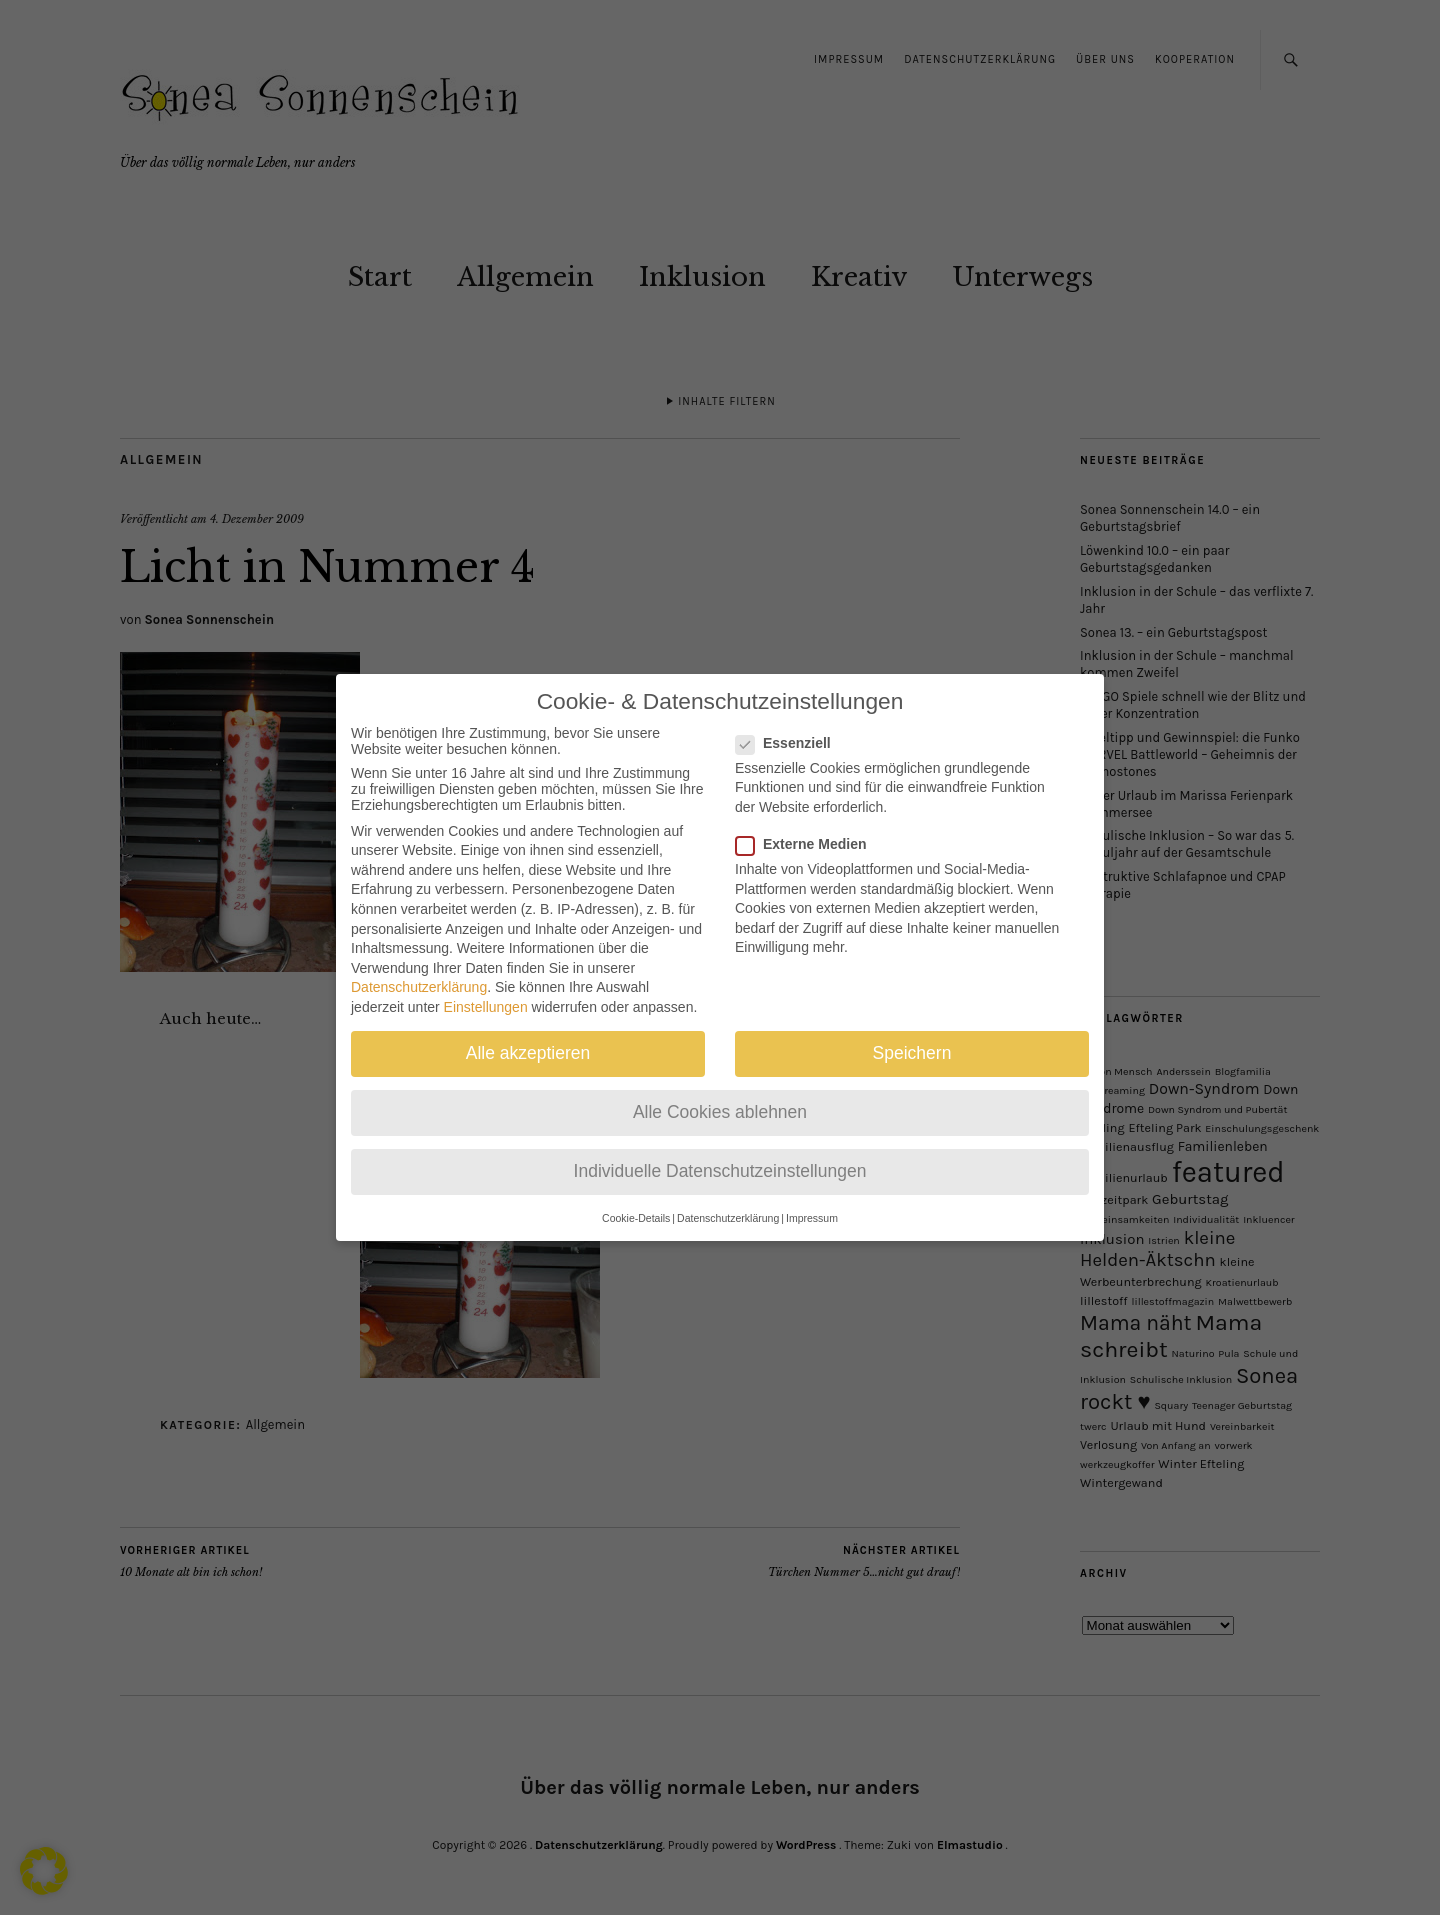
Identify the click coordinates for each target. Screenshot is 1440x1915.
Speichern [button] (912, 1034)
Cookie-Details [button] (636, 1198)
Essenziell (791, 723)
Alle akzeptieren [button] (528, 1034)
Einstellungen (486, 988)
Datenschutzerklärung (419, 968)
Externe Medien (809, 825)
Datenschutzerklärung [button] (728, 1198)
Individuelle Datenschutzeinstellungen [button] (720, 1152)
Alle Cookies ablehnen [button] (720, 1093)
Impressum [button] (812, 1198)
